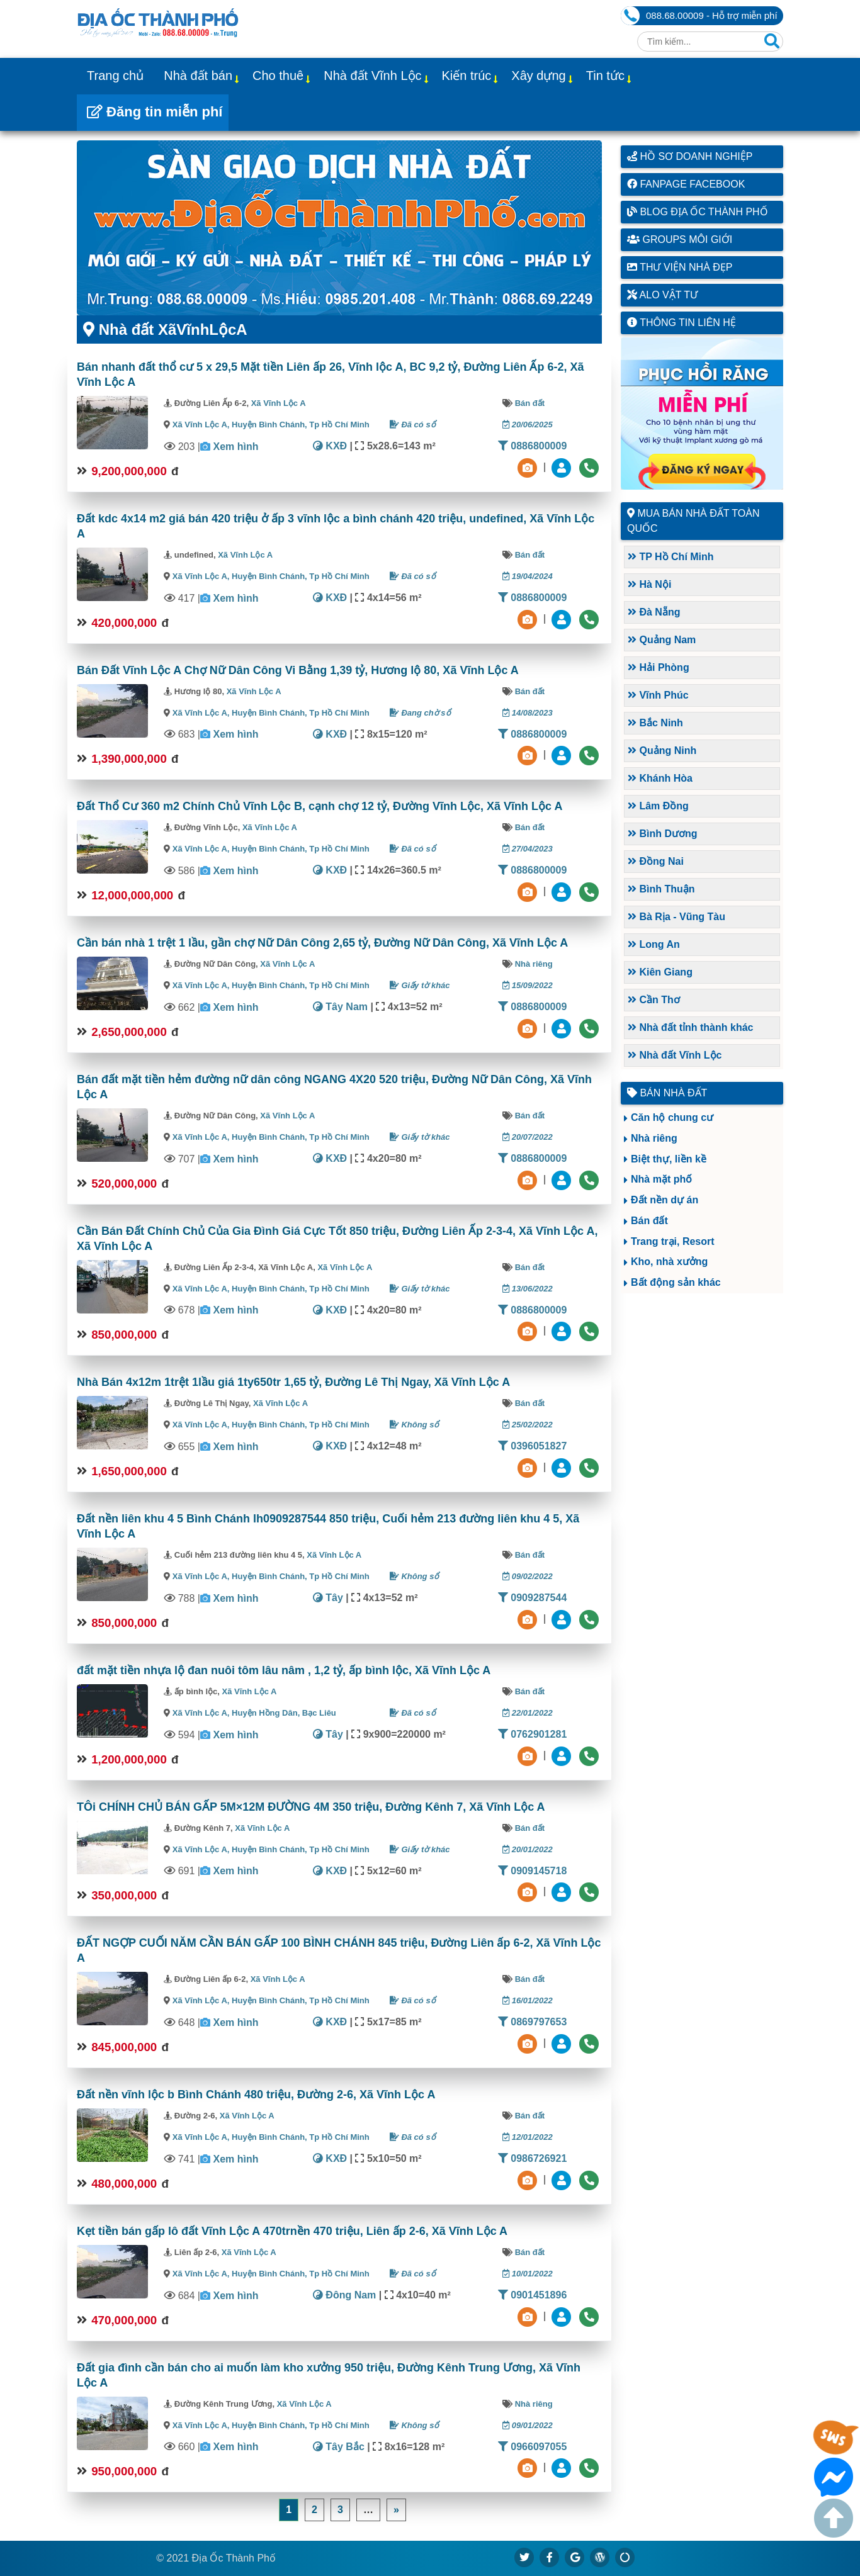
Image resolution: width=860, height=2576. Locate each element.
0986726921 (532, 2158)
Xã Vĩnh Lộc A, (201, 424)
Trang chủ (115, 75)
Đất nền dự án (664, 1200)
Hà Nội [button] (649, 584)
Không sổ (414, 1424)
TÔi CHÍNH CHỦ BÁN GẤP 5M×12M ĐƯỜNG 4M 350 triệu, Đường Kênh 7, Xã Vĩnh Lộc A (311, 1807)
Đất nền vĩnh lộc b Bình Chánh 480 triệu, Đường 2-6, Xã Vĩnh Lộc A (256, 2094)
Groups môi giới (679, 239)
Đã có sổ (413, 424)
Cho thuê (277, 75)
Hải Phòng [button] (658, 667)
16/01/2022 (527, 2000)
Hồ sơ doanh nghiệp (689, 156)
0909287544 (532, 1597)
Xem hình (235, 446)
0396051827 (532, 1446)
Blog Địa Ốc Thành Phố (697, 211)
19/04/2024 (527, 576)
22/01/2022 (527, 1713)
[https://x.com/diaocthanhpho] (524, 2557)
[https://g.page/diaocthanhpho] (574, 2557)
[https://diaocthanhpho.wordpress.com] (600, 2557)
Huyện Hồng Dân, (267, 1713)
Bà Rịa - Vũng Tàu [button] (676, 916)
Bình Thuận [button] (661, 889)
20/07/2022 (527, 1137)
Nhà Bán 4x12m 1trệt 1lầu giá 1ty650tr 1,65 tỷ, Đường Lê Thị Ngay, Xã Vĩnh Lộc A (293, 1382)
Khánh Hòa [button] (660, 778)
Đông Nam (344, 2295)
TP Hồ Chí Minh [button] (671, 556)
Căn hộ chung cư (672, 1117)
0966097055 (532, 2446)
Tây (328, 1597)
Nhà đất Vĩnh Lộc (372, 75)
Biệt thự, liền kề (668, 1159)
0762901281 (532, 1734)
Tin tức (605, 75)
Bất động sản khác (676, 1282)
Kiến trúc (467, 75)
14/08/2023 (527, 712)
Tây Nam (340, 1006)
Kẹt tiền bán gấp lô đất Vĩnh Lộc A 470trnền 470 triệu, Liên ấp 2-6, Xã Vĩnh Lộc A (292, 2231)
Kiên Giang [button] (660, 972)
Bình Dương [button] (663, 833)
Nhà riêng (534, 964)
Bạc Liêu (319, 1713)
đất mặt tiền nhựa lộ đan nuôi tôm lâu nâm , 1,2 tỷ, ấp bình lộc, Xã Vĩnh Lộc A (283, 1670)
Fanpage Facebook (686, 184)
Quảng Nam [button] (662, 639)
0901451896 (532, 2295)
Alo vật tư (662, 295)
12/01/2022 (527, 2137)
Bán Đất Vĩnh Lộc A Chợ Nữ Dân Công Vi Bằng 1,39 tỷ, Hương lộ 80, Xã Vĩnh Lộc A (298, 670)
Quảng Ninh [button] (662, 750)
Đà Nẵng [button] (654, 612)
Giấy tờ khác (420, 985)
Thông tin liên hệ (681, 322)
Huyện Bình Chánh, (270, 424)
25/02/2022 (527, 1424)
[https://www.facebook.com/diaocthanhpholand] (549, 2557)
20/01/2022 (527, 1849)
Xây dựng (538, 75)
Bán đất (530, 403)
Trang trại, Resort (673, 1241)
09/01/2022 (527, 2425)
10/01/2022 (527, 2273)
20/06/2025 (527, 424)
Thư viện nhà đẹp (680, 267)
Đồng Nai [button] (656, 861)
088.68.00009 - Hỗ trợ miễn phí (712, 15)
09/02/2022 (527, 1576)
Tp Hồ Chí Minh (339, 424)
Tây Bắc (339, 2446)
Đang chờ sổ (420, 712)
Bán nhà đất (667, 1093)
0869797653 (532, 2021)
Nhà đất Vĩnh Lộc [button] (674, 1055)
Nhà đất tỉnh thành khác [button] (690, 1027)
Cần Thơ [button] (654, 999)
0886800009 (532, 446)
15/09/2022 (527, 985)
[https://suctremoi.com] (625, 2557)
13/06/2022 (527, 1288)
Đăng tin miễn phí (154, 112)
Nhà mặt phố (661, 1179)
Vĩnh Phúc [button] (658, 695)
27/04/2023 (527, 848)
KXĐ (330, 446)
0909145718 (532, 1870)
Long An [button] (654, 944)
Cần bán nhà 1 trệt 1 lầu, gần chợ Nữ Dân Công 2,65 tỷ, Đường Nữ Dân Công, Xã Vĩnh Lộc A (322, 942)
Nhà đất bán (198, 75)
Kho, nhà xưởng (669, 1261)
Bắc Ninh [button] (655, 722)
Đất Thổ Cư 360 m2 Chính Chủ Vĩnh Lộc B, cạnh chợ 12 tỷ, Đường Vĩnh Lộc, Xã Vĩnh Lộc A (319, 806)
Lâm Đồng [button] (658, 806)
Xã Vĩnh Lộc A (278, 403)
